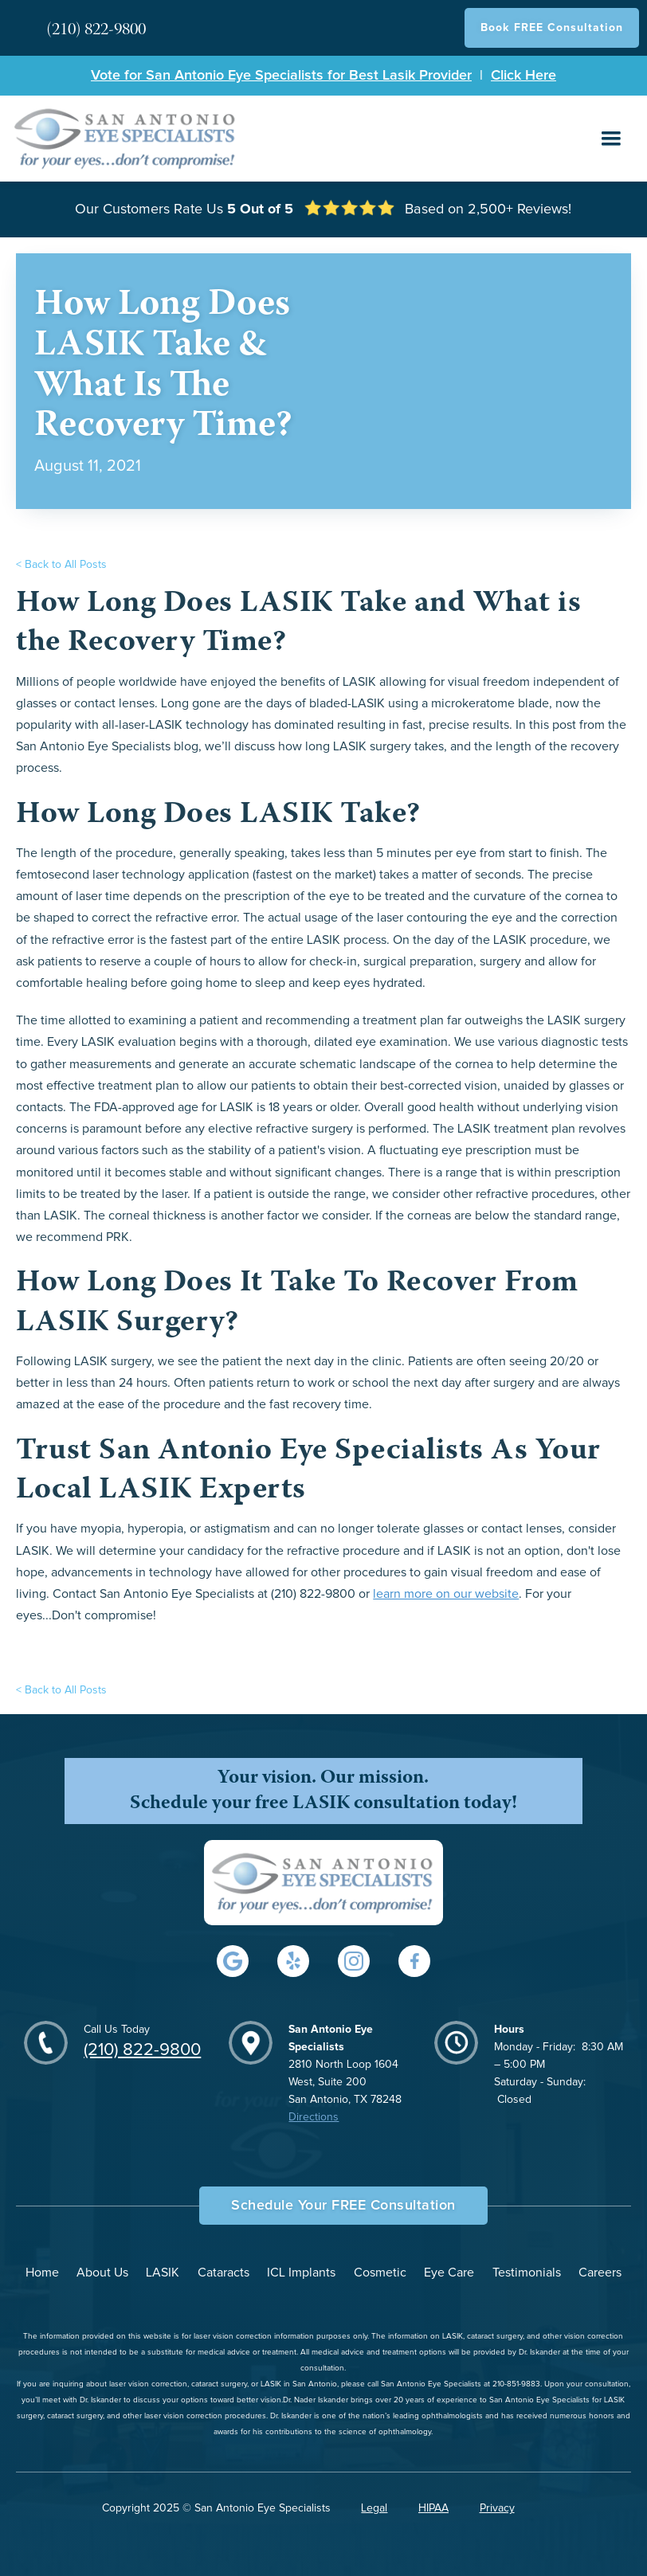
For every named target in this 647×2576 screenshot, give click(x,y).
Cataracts (223, 2272)
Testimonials (526, 2272)
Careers (600, 2272)
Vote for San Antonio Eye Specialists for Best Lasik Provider (281, 76)
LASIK (162, 2272)
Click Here (523, 76)
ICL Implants (301, 2272)
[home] (125, 138)
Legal (374, 2508)
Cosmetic (380, 2272)
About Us (102, 2272)
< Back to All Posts (61, 564)
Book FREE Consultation (551, 27)
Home (42, 2272)
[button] (611, 138)
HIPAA (433, 2508)
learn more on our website (446, 1593)
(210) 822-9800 (142, 2050)
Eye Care (449, 2272)
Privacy (497, 2508)
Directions (313, 2117)
